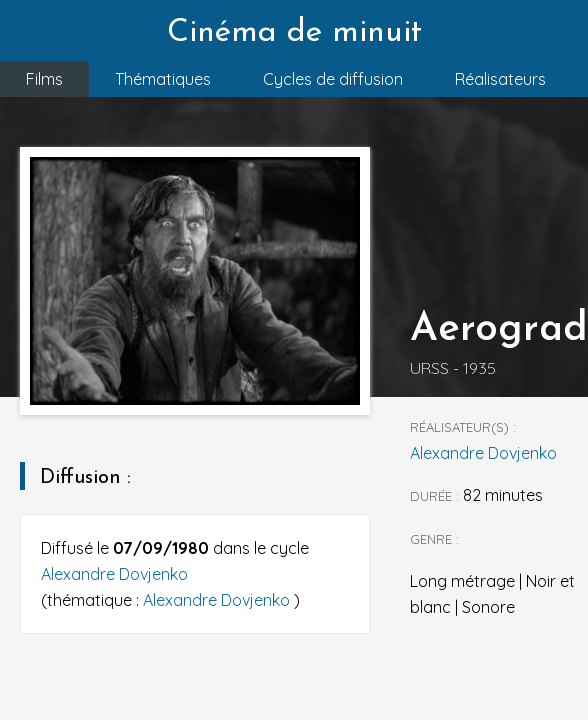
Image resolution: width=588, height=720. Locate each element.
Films (44, 79)
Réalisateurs (500, 79)
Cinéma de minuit (294, 33)
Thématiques (163, 79)
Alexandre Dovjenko (114, 574)
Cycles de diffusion (333, 79)
